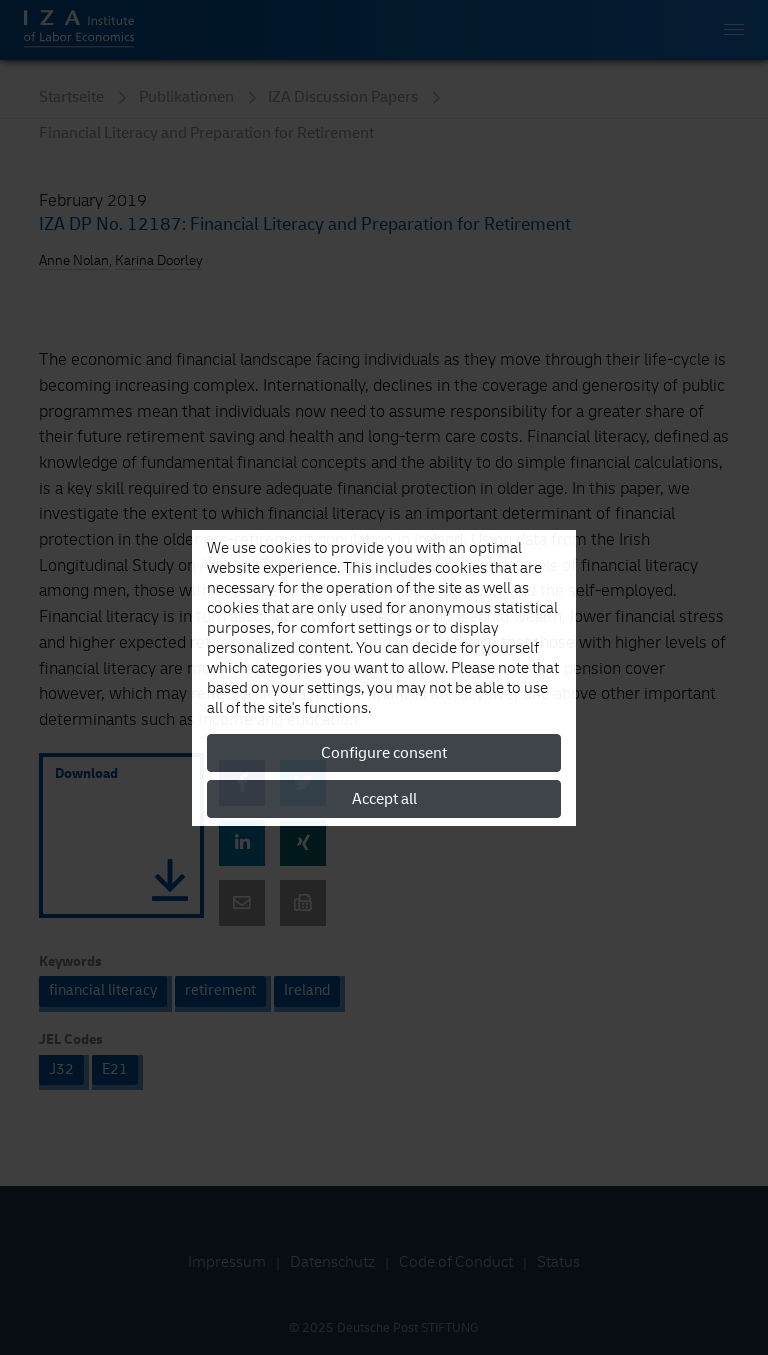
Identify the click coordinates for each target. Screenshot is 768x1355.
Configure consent (384, 753)
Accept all (384, 799)
